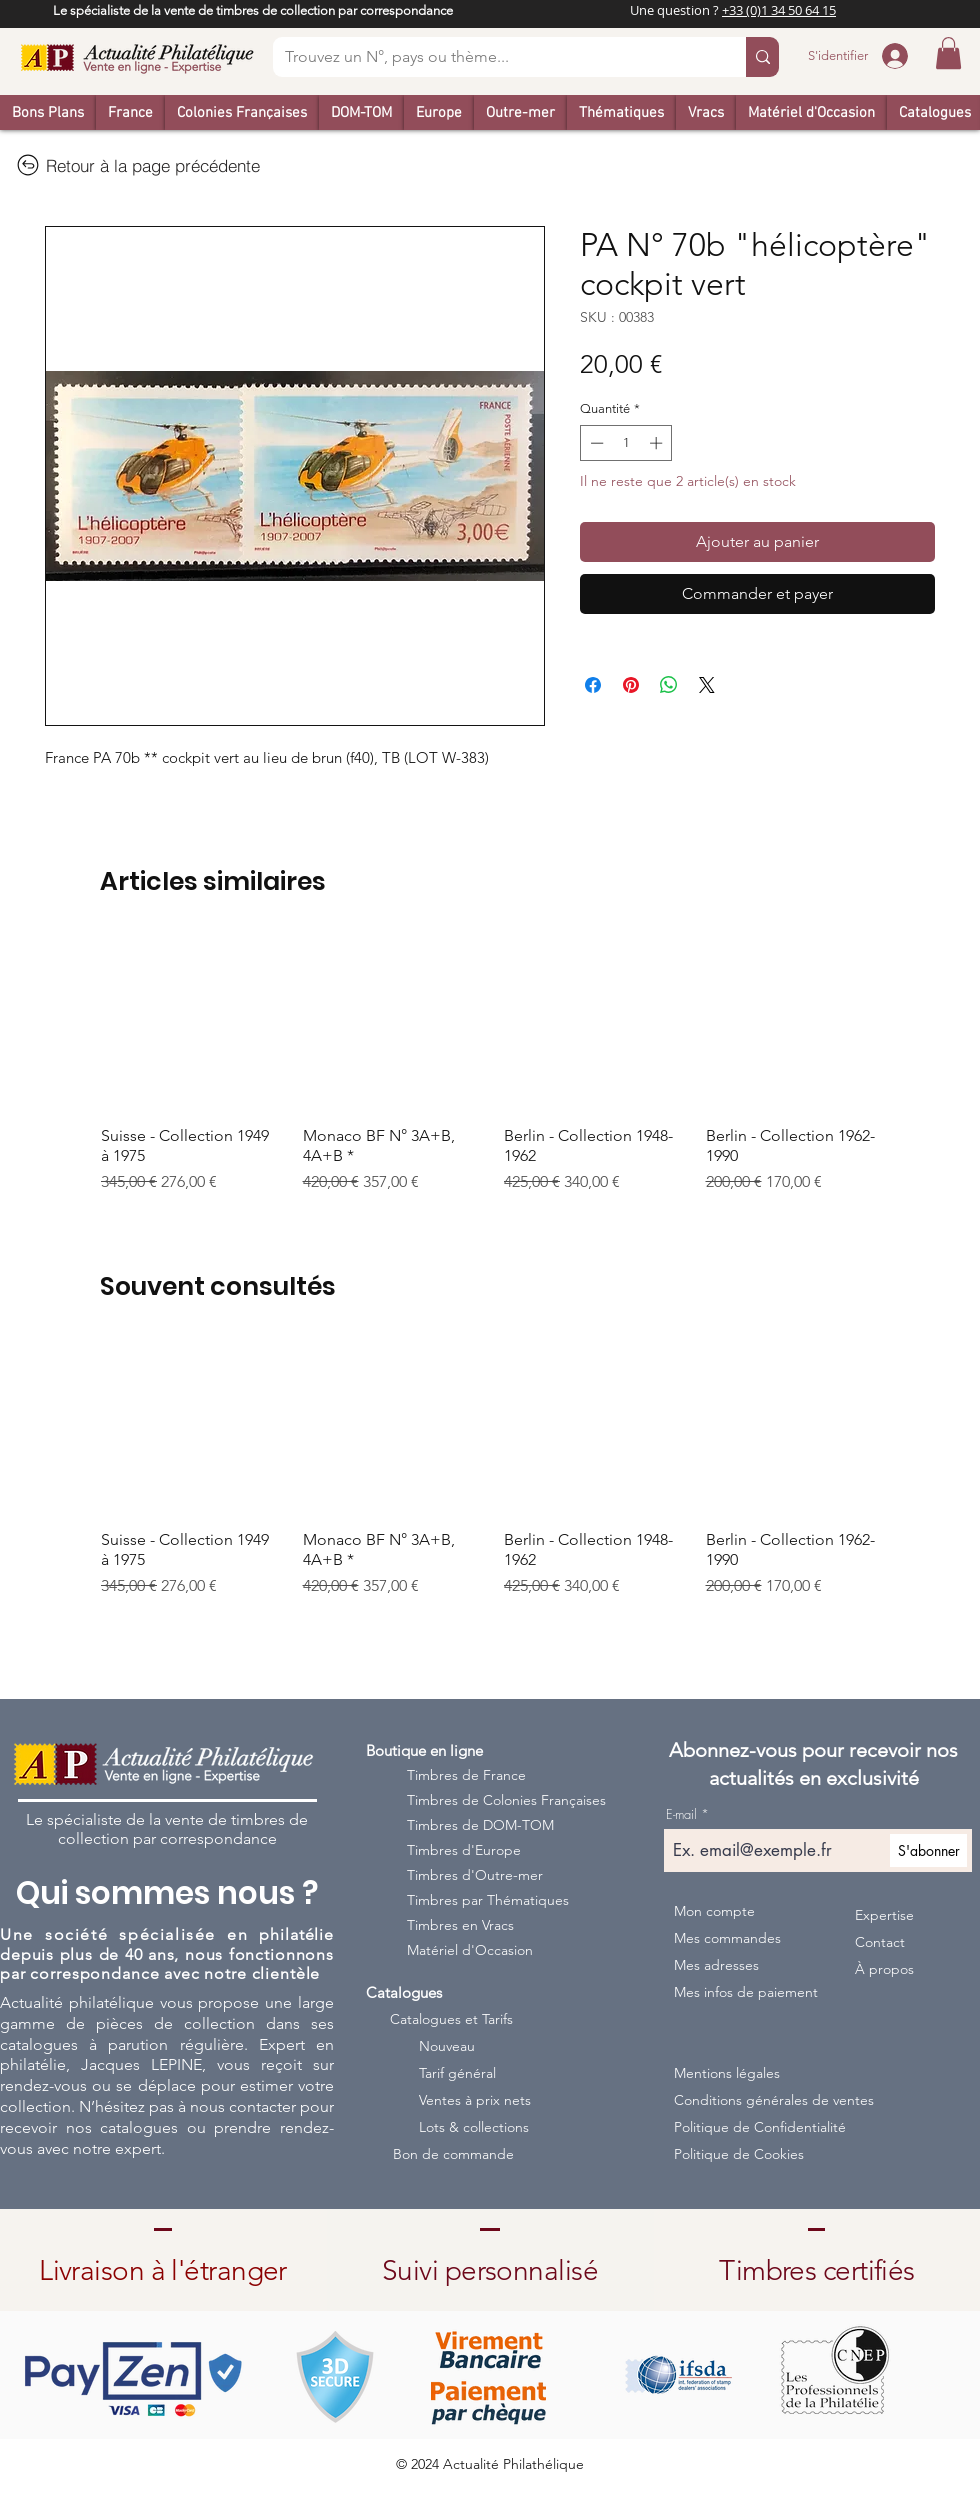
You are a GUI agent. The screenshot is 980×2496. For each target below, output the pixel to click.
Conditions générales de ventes (756, 2100)
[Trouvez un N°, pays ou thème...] (494, 57)
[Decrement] (595, 443)
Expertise (884, 1915)
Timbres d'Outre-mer (475, 1875)
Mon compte (714, 1911)
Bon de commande (453, 2154)
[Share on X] (707, 685)
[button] (948, 53)
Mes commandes (727, 1938)
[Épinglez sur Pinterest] (631, 685)
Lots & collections (474, 2127)
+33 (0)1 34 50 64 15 (779, 10)
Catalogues (404, 1992)
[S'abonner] (928, 1850)
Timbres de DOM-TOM (480, 1825)
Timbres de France (466, 1775)
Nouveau (447, 2046)
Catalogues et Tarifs (451, 2019)
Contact (880, 1942)
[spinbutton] (626, 443)
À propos (884, 1969)
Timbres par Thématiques (488, 1900)
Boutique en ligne (424, 1750)
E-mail (681, 1814)
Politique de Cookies (739, 2154)
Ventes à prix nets (475, 2100)
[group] (490, 1065)
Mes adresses (716, 1965)
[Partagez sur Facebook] (593, 685)
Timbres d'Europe (464, 1850)
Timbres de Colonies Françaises (493, 1800)
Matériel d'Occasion (470, 1950)
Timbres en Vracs (460, 1925)
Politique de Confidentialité (756, 2127)
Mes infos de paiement (745, 1992)
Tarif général (457, 2073)
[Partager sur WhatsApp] (669, 685)
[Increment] (658, 443)
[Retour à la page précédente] (137, 165)
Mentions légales (727, 2073)
